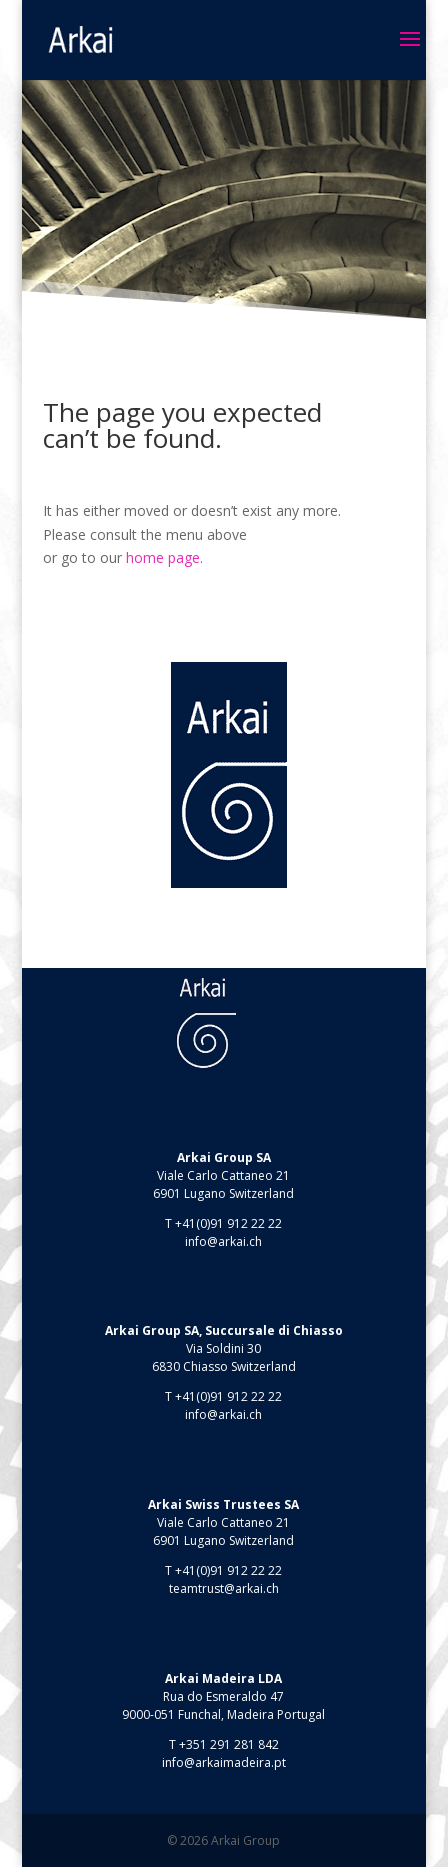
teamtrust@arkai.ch (224, 1588)
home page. (164, 557)
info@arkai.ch (223, 1241)
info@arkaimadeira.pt (224, 1762)
